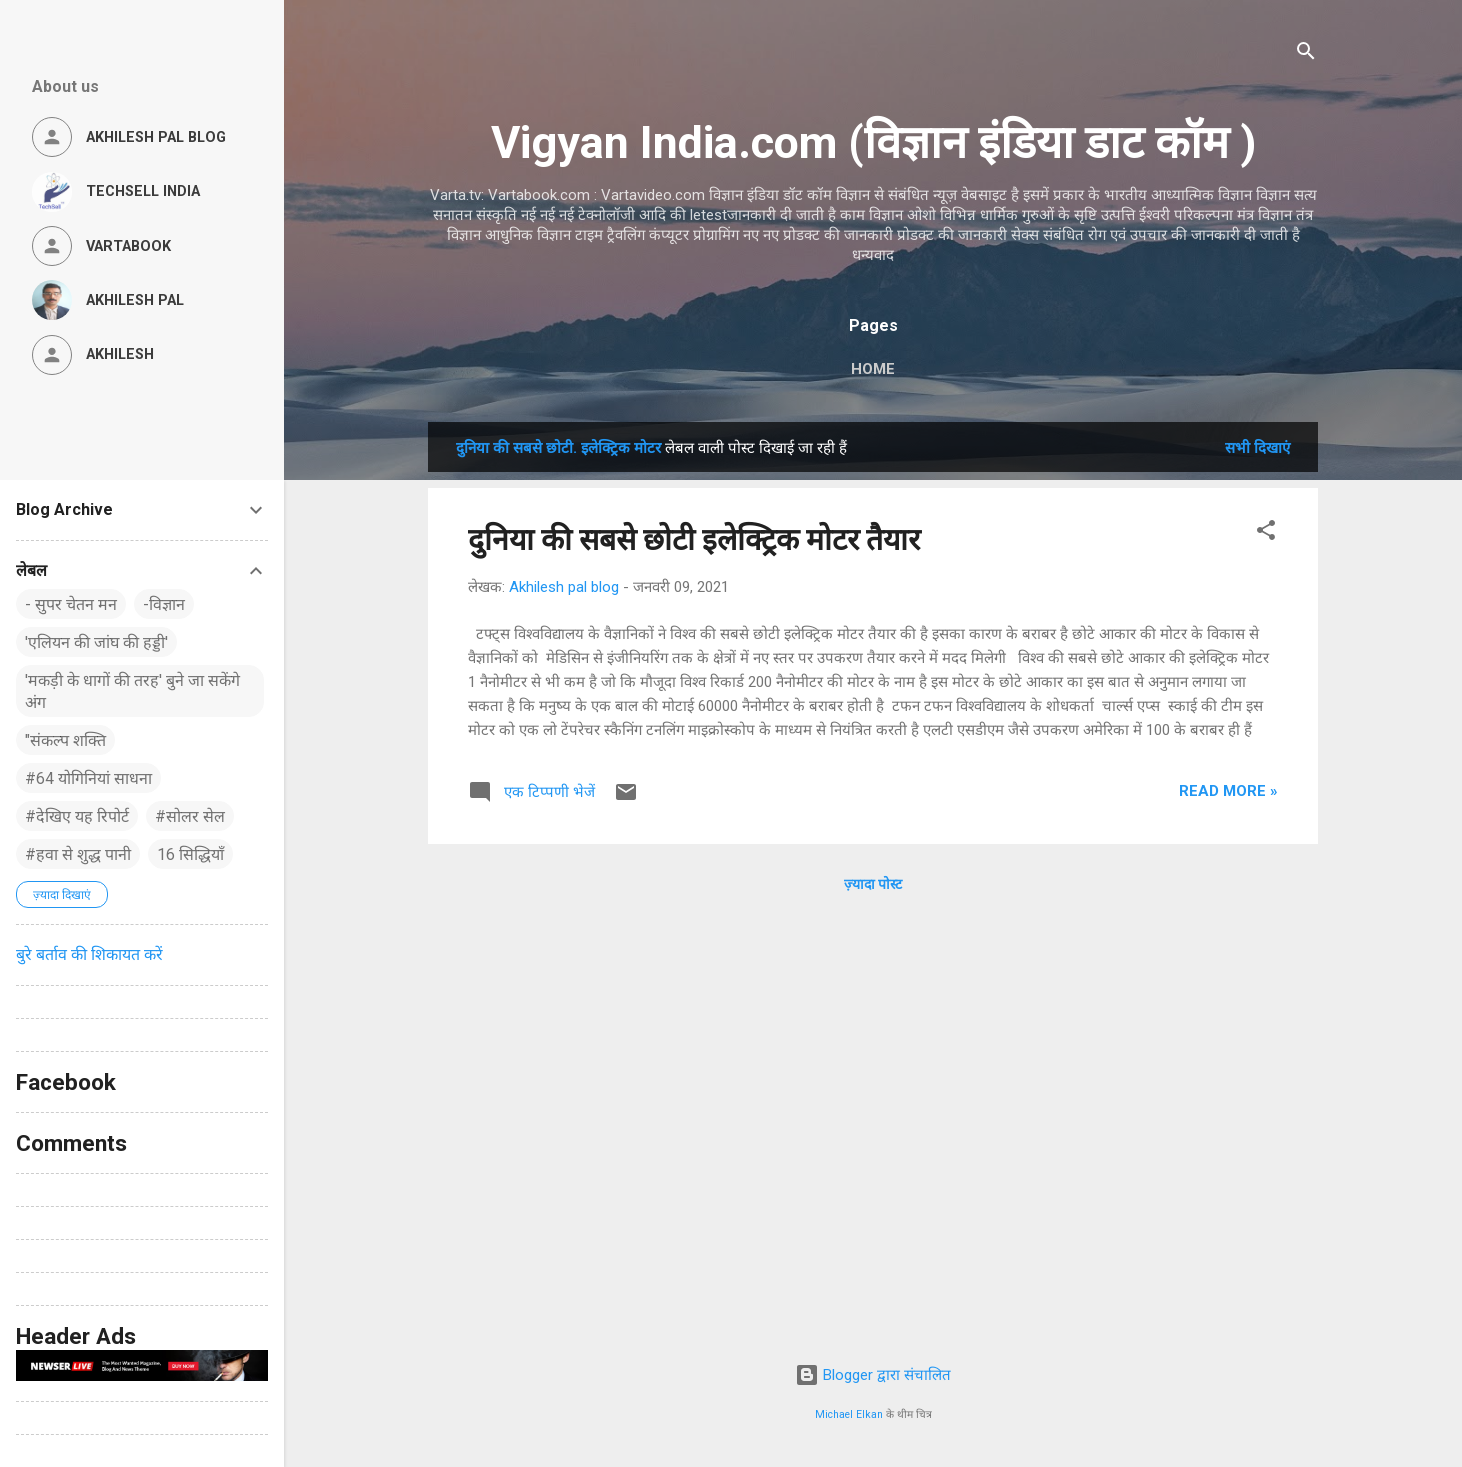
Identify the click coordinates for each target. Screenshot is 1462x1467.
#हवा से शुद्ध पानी (78, 854)
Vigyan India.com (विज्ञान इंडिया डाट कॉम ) (873, 142)
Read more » (1228, 791)
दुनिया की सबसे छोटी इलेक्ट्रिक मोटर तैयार (694, 539)
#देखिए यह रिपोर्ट (77, 816)
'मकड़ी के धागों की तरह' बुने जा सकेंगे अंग (132, 691)
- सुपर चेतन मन (71, 604)
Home (873, 369)
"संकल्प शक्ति (65, 740)
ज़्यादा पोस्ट (873, 884)
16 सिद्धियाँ (190, 854)
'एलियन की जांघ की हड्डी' (96, 642)
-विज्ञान (164, 604)
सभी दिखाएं (1257, 448)
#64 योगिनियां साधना (88, 778)
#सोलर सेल (190, 816)
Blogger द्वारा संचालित (873, 1375)
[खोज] (1306, 54)
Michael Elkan (849, 1414)
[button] (1266, 533)
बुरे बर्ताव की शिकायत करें (89, 954)
